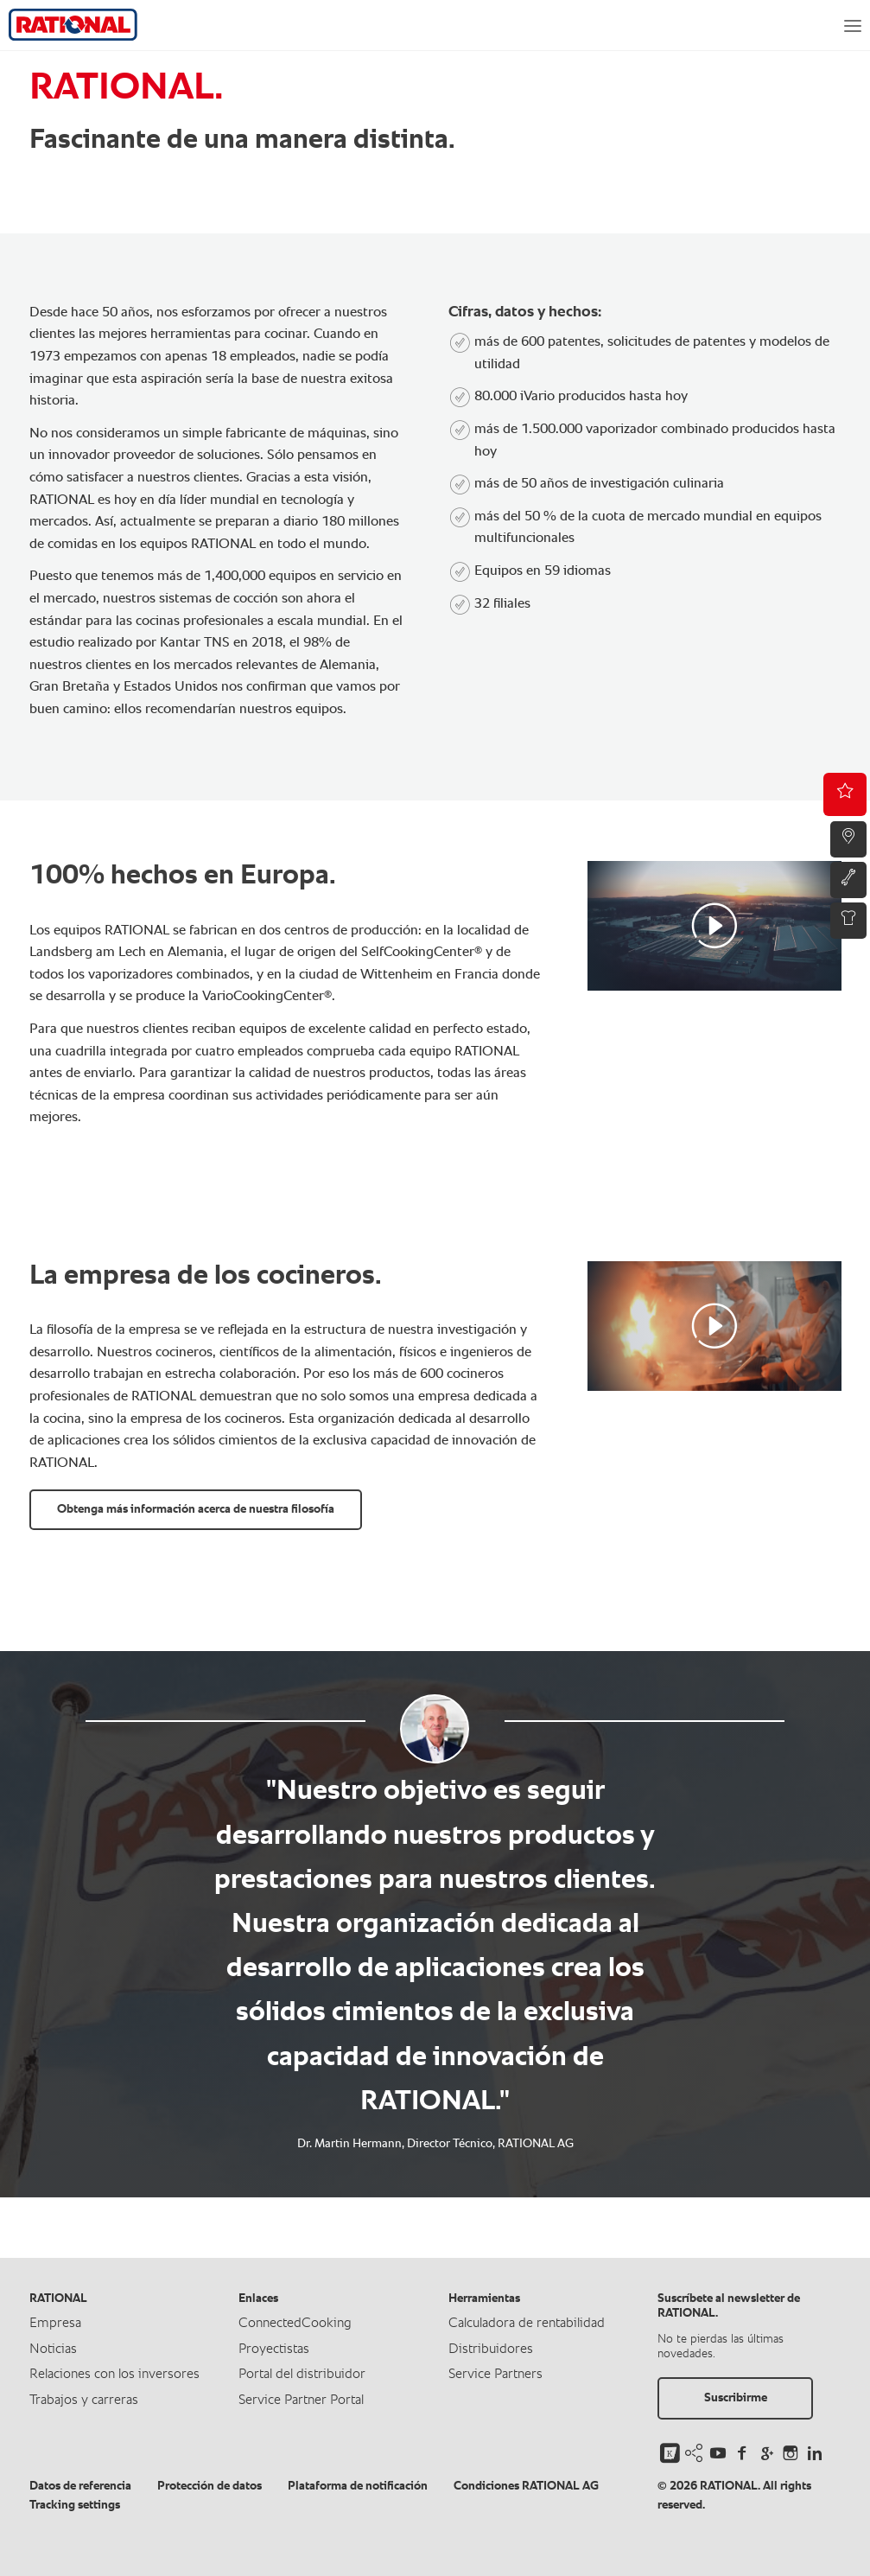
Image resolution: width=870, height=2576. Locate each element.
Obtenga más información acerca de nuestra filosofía (195, 1509)
